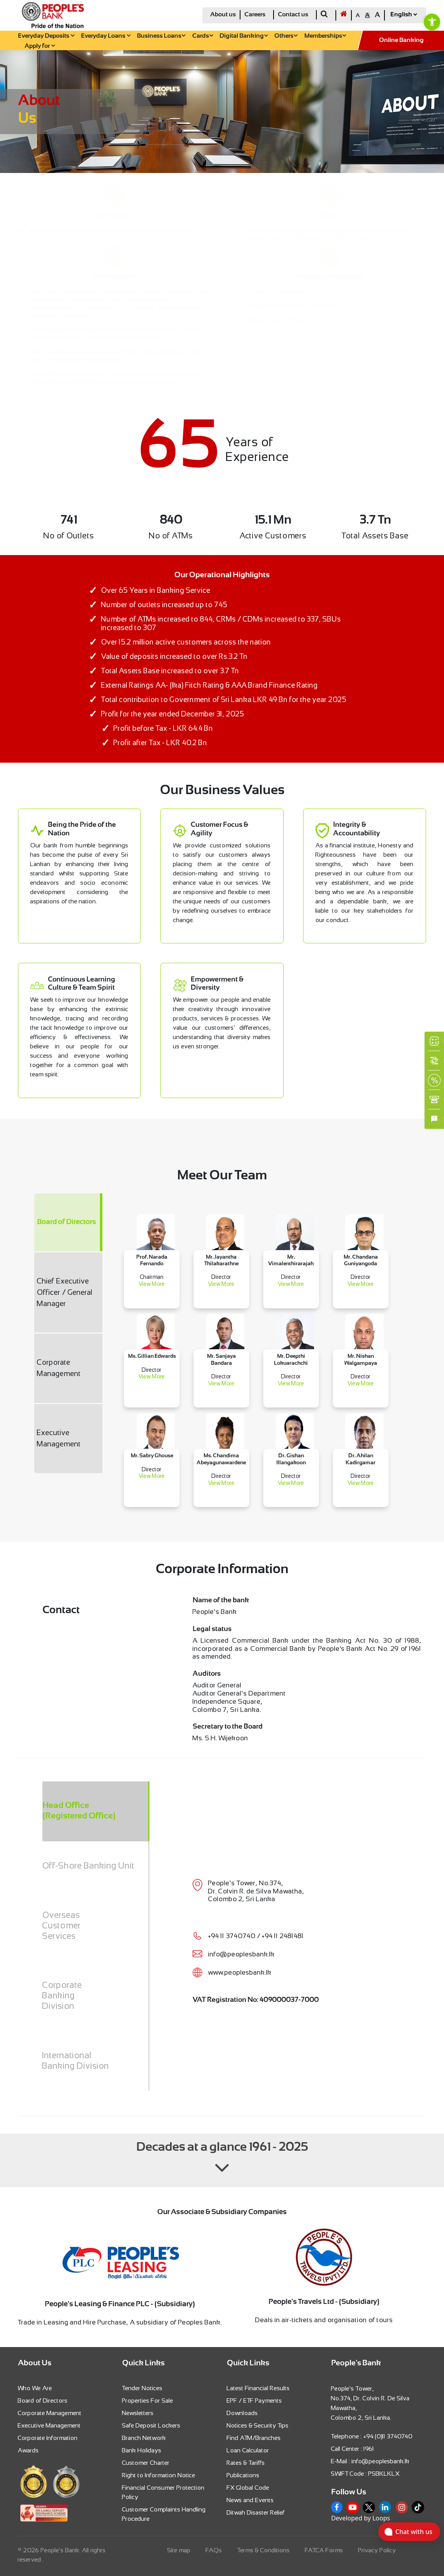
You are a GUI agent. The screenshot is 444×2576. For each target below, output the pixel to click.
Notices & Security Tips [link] (258, 2425)
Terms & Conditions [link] (263, 2550)
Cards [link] (202, 36)
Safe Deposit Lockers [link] (151, 2425)
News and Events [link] (250, 2500)
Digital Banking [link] (243, 36)
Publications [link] (243, 2475)
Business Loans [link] (161, 36)
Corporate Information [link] (48, 2438)
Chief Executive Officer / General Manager (65, 1292)
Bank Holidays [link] (141, 2450)
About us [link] (223, 14)
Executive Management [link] (49, 2425)
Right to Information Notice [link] (158, 2475)
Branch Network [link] (144, 2438)
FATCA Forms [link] (324, 2550)
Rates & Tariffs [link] (246, 2462)
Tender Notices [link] (142, 2388)
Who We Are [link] (35, 2388)
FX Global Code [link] (248, 2487)
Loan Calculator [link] (248, 2450)
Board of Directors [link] (43, 2400)
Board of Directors (66, 1222)
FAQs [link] (214, 2550)
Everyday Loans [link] (105, 36)
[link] (432, 22)
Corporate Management (59, 1368)
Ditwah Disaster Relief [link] (256, 2512)
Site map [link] (179, 2550)
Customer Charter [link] (146, 2462)
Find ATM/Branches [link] (254, 2438)
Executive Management (59, 1438)
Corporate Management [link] (50, 2413)
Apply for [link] (40, 46)
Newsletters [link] (138, 2413)
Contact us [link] (293, 14)
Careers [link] (254, 14)
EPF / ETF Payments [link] (254, 2400)
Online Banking (401, 40)
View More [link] (152, 1284)
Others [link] (285, 36)
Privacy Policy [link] (377, 2550)
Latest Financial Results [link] (258, 2388)
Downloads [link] (242, 2413)
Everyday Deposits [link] (46, 36)
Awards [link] (28, 2450)
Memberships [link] (325, 36)
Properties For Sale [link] (147, 2400)
